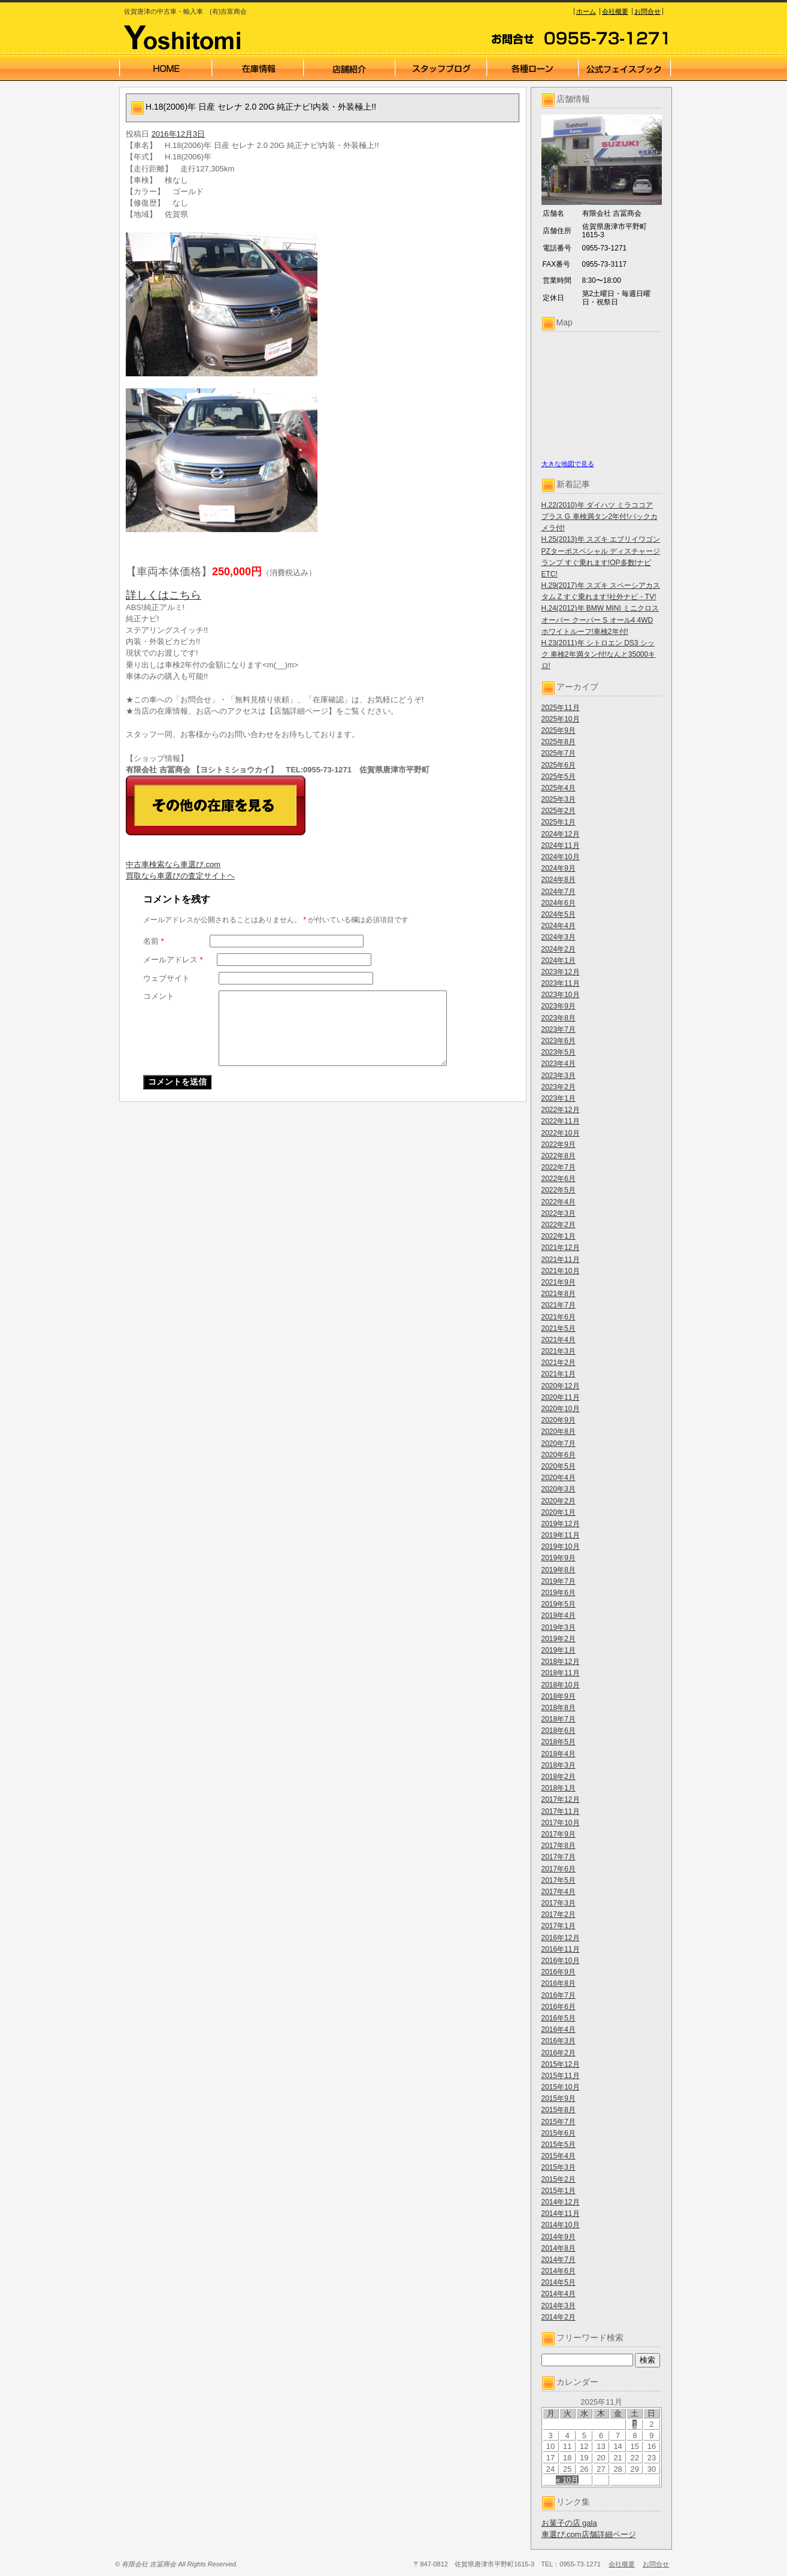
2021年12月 (560, 1247)
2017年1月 (558, 1926)
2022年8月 (558, 1156)
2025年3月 (558, 799)
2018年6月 (558, 1730)
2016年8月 (558, 1983)
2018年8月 (558, 1708)
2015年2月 (558, 2179)
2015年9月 (558, 2098)
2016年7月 (558, 1995)
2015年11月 (560, 2075)
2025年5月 (558, 776)
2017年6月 (558, 1869)
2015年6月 (558, 2133)
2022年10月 (560, 1133)
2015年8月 (558, 2110)
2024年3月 (558, 937)
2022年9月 (558, 1144)
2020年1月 (558, 1512)
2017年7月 (558, 1857)
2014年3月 (558, 2306)
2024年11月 (560, 845)
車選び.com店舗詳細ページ (588, 2534)
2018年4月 (558, 1754)
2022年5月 (558, 1190)
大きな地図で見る (567, 463)
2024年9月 (558, 868)
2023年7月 (558, 1029)
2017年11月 (560, 1811)
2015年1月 (558, 2191)
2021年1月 (558, 1374)
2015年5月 (558, 2144)
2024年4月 (558, 926)
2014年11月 (560, 2213)
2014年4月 (558, 2294)
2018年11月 (560, 1673)
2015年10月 (560, 2087)
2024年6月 (558, 903)
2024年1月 (558, 960)
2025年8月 (558, 742)
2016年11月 (560, 1949)
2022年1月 (558, 1236)
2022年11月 (560, 1121)
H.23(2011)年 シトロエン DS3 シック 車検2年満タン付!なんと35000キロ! (598, 654)
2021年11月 (560, 1259)
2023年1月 (558, 1098)
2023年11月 (560, 983)
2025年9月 (558, 730)
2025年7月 (558, 753)
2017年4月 (558, 1892)
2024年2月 (558, 949)
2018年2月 (558, 1776)
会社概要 (615, 11)
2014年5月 (558, 2282)
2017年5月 (558, 1880)
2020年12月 (560, 1386)
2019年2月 (558, 1639)
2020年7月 (558, 1443)
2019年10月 (560, 1546)
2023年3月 (558, 1075)
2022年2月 (558, 1225)
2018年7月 (558, 1719)
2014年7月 (558, 2259)
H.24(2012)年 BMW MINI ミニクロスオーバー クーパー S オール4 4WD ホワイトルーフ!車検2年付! (600, 619)
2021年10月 (560, 1271)
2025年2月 (558, 811)
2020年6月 (558, 1455)
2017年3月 (558, 1903)
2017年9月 (558, 1834)
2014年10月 (560, 2225)
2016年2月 (558, 2053)
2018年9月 (558, 1696)
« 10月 (567, 2479)
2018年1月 (558, 1788)
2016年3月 (558, 2041)
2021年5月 (558, 1328)
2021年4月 (558, 1340)
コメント (158, 996)
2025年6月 (558, 765)
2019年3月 (558, 1627)
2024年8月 (558, 879)
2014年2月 (558, 2317)
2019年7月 (558, 1581)
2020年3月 (558, 1489)
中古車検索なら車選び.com (173, 864)
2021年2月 (558, 1362)
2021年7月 (558, 1305)
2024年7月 (558, 891)
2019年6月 (558, 1593)
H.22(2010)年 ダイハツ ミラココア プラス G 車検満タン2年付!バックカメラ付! (599, 516)
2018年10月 (560, 1685)
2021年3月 (558, 1351)
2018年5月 (558, 1742)
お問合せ (647, 11)
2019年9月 (558, 1558)
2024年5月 (558, 914)
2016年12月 (560, 1938)
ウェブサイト (166, 978)
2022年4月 (558, 1202)
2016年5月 (558, 2018)
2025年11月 (560, 707)
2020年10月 (560, 1409)
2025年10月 (560, 719)
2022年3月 (558, 1213)
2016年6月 (558, 2007)
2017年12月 (560, 1799)
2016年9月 (558, 1972)
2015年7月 (558, 2122)
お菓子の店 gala (569, 2522)
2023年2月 (558, 1087)
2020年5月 (558, 1466)
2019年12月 (560, 1524)
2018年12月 (560, 1661)
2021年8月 (558, 1293)
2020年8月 (558, 1431)
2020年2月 (558, 1501)
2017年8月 (558, 1845)
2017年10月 (560, 1823)
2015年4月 (558, 2156)
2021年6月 (558, 1317)
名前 (153, 941)
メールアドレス (173, 959)
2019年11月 (560, 1535)
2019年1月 (558, 1650)
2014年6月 (558, 2271)
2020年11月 (560, 1397)
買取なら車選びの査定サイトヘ (180, 875)
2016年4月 (558, 2029)
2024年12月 (560, 834)
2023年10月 (560, 994)
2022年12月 (560, 1110)
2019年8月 (558, 1570)
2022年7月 (558, 1167)
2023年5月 (558, 1052)
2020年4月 (558, 1477)
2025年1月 (558, 822)
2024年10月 (560, 857)
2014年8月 (558, 2248)
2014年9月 (558, 2237)
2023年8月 (558, 1018)
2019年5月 (558, 1604)
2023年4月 (558, 1063)
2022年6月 (558, 1178)
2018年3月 (558, 1765)
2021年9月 (558, 1282)
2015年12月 (560, 2064)
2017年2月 (558, 1914)
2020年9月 (558, 1420)
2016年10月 (560, 1960)
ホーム (586, 11)
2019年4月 (558, 1615)
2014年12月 (560, 2202)
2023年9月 (558, 1006)
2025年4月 (558, 788)
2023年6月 (558, 1041)
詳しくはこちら (163, 595)
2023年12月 (560, 972)
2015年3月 (558, 2167)
